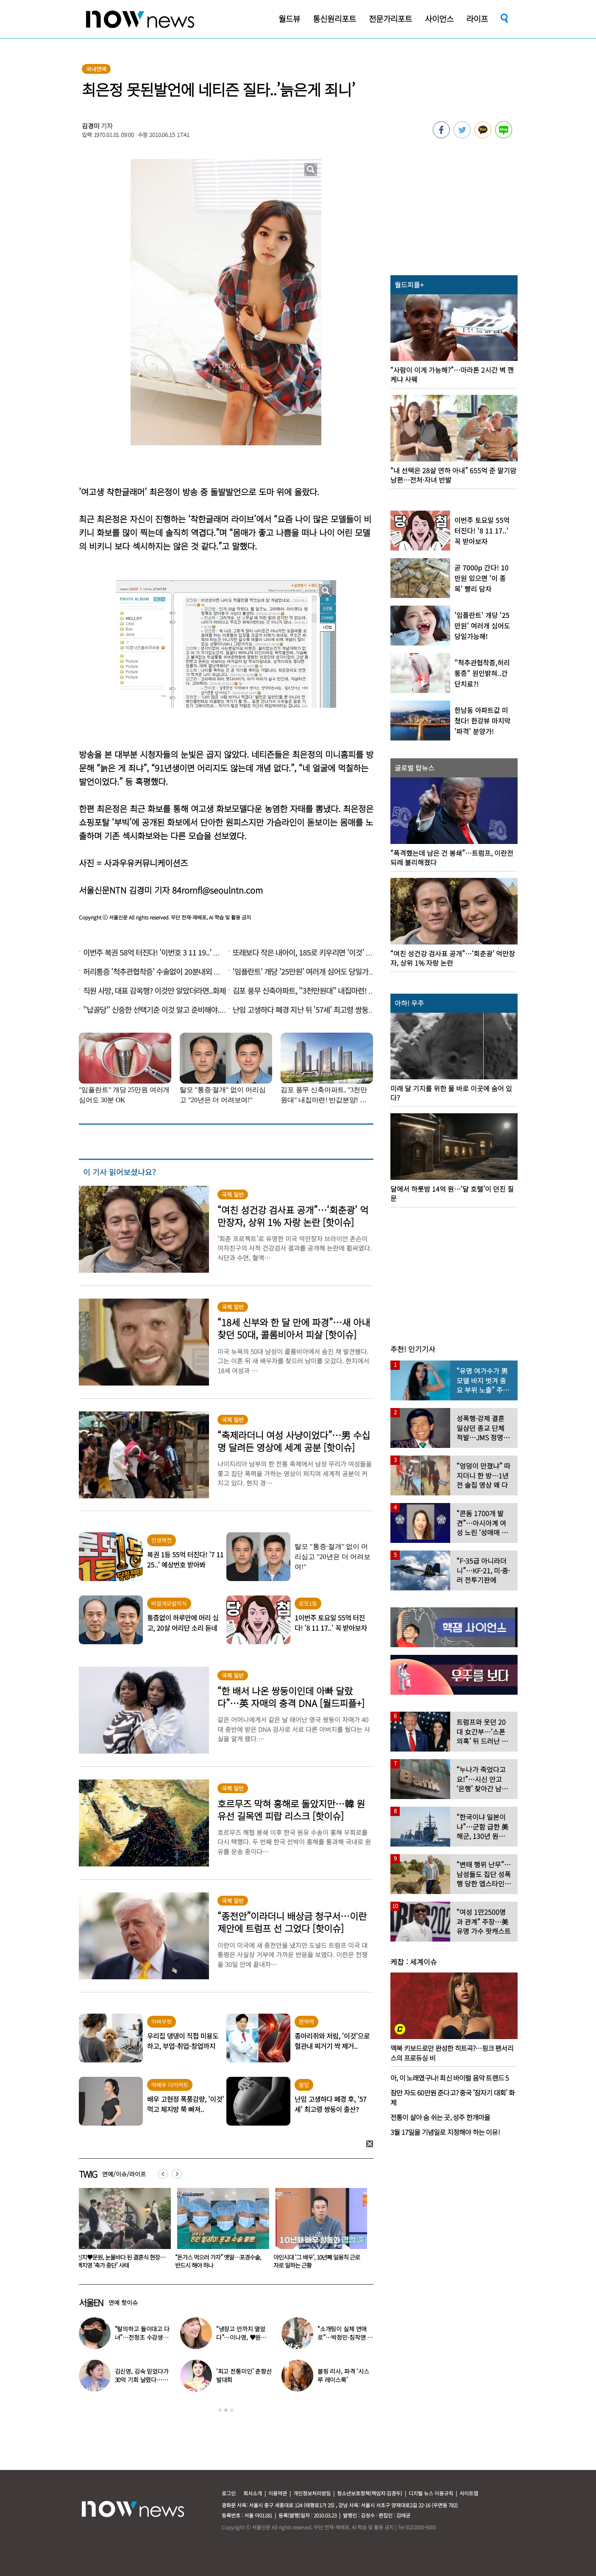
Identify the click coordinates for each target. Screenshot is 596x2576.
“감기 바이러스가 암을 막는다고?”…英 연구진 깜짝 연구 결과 (120, 2261)
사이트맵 (469, 2493)
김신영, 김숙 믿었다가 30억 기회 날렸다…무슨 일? (142, 2379)
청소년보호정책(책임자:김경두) (369, 2493)
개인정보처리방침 (312, 2493)
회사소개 (252, 2493)
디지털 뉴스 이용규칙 (431, 2493)
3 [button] (232, 2410)
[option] (121, 2231)
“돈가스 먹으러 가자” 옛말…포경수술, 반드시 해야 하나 (316, 2261)
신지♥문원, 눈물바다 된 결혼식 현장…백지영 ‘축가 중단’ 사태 (219, 2261)
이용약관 (277, 2493)
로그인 (229, 2493)
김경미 (91, 125)
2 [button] (226, 2410)
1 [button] (220, 2410)
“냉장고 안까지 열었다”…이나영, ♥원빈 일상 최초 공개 (241, 2337)
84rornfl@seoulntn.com (217, 890)
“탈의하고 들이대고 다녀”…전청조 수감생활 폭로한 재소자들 (142, 2337)
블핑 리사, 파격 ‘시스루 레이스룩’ (343, 2375)
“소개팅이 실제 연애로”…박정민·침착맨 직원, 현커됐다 (345, 2337)
